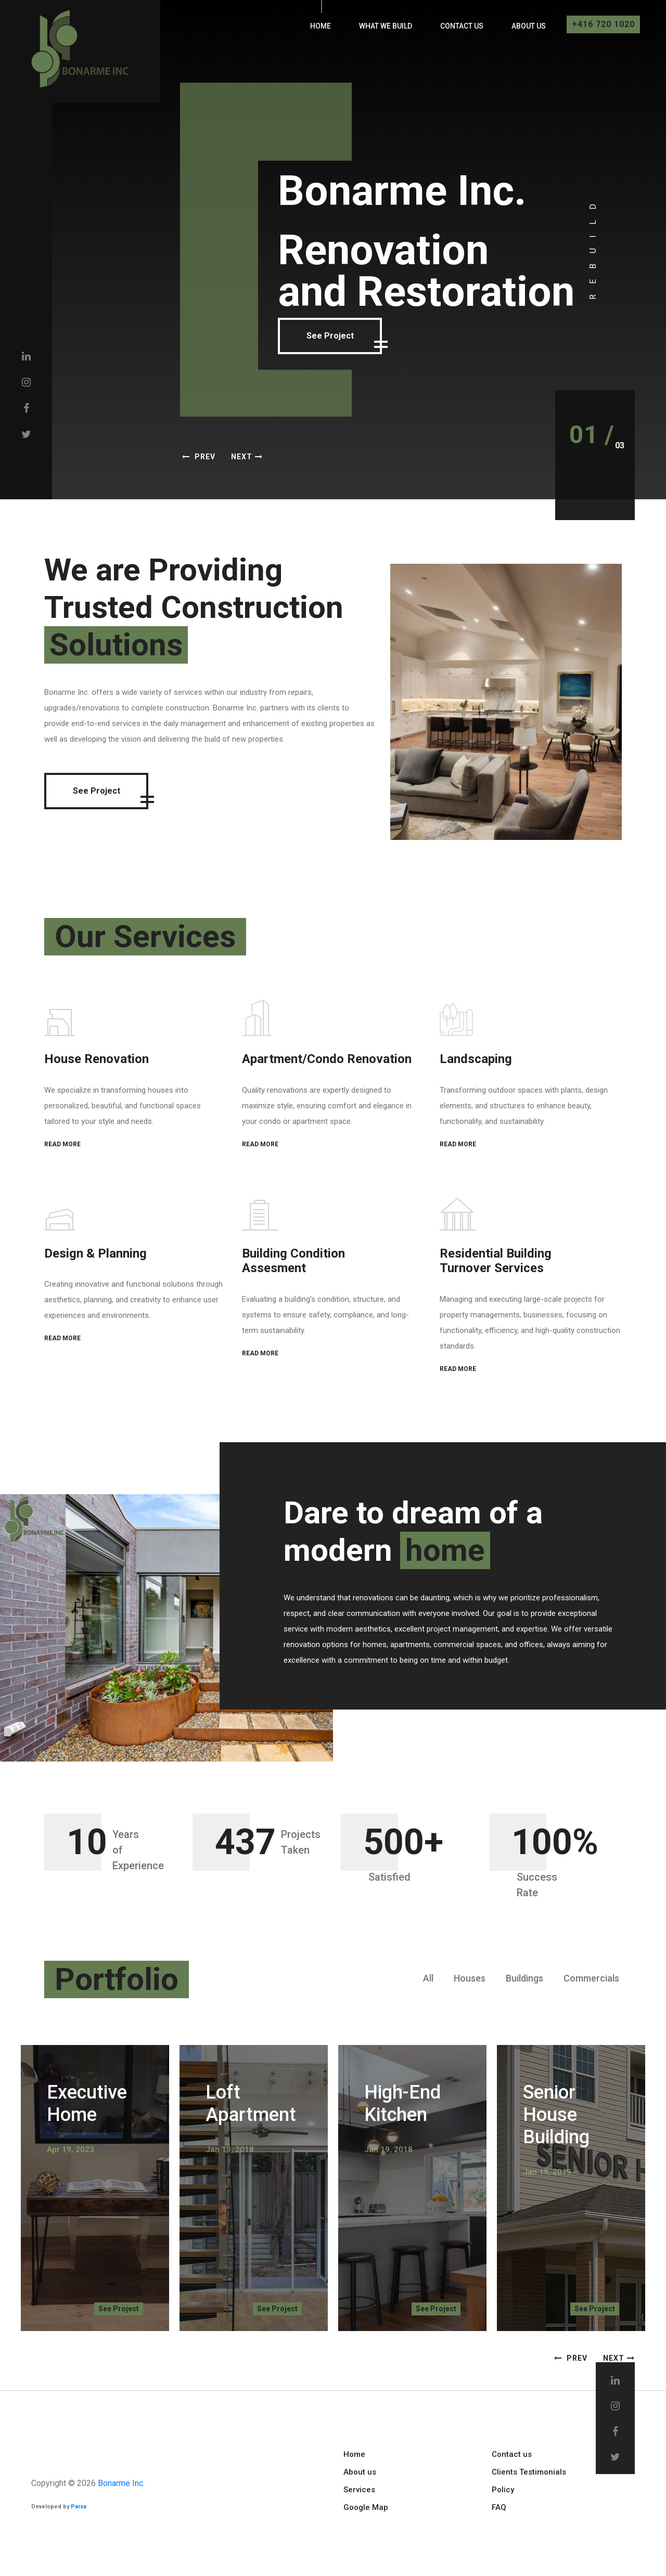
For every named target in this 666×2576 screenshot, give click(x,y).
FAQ (499, 2507)
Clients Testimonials (529, 2472)
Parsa (78, 2506)
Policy (503, 2489)
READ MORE (62, 1144)
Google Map (365, 2507)
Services (359, 2489)
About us (528, 26)
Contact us (461, 26)
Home (320, 26)
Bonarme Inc (120, 2483)
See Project (333, 336)
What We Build (385, 26)
